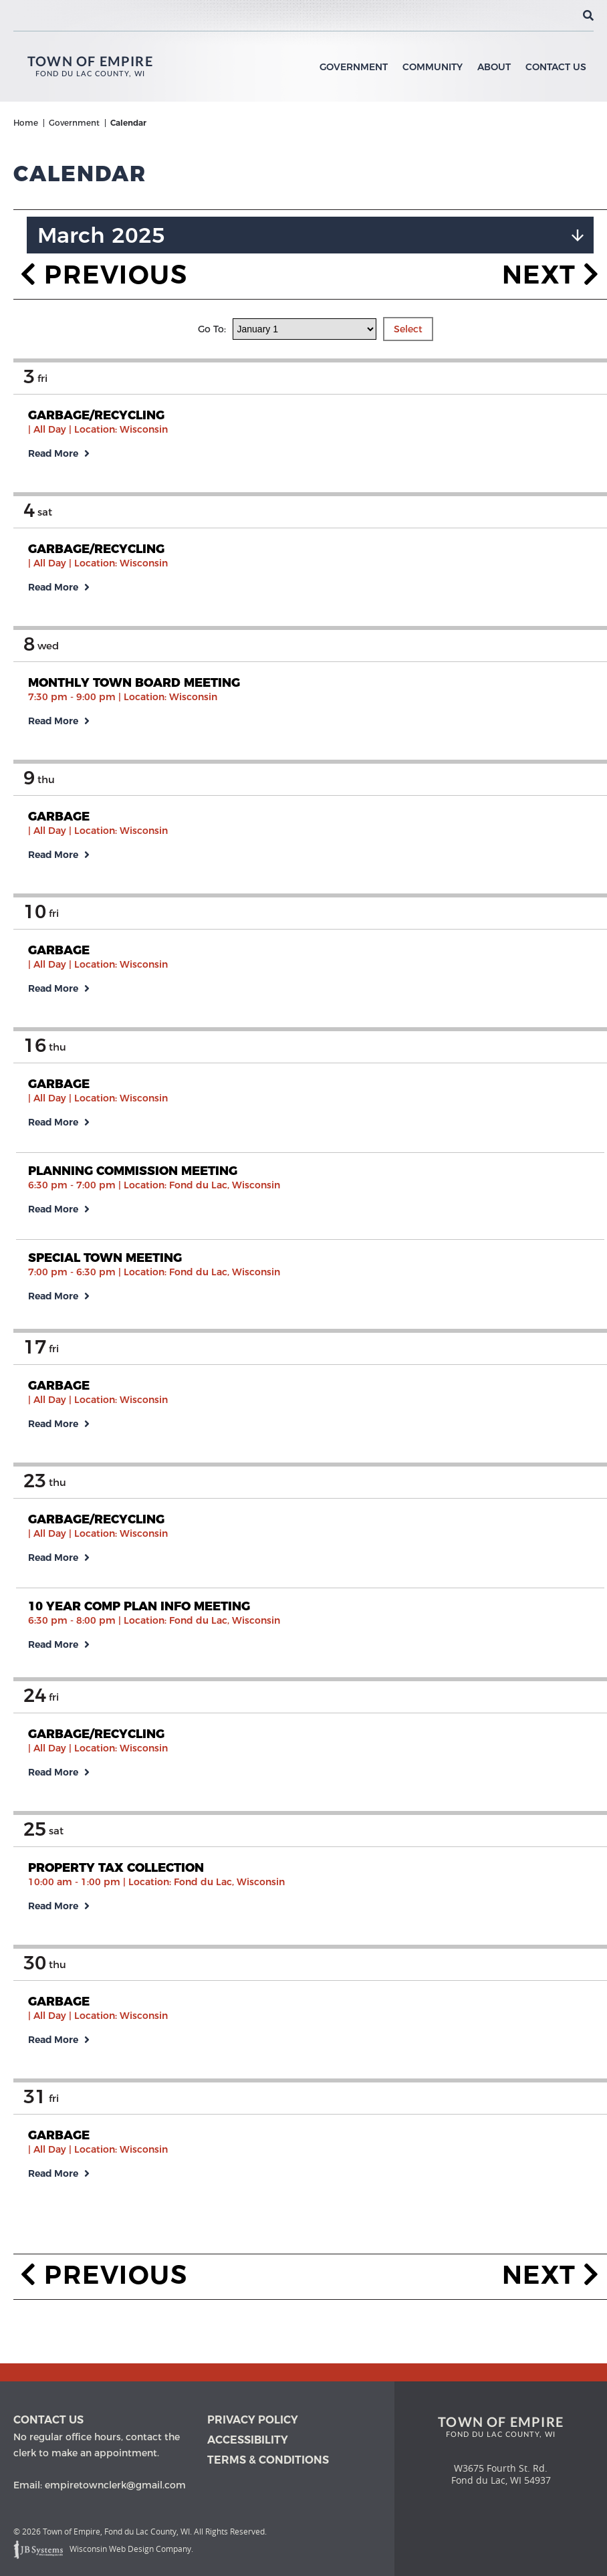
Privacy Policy (252, 2419)
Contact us (48, 2419)
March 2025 (101, 205)
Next (551, 244)
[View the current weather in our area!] (566, 15)
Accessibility (247, 2440)
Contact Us (555, 67)
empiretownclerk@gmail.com (115, 2485)
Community (432, 67)
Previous (103, 244)
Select (408, 299)
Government (354, 67)
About (494, 67)
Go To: (213, 299)
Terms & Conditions (268, 2460)
